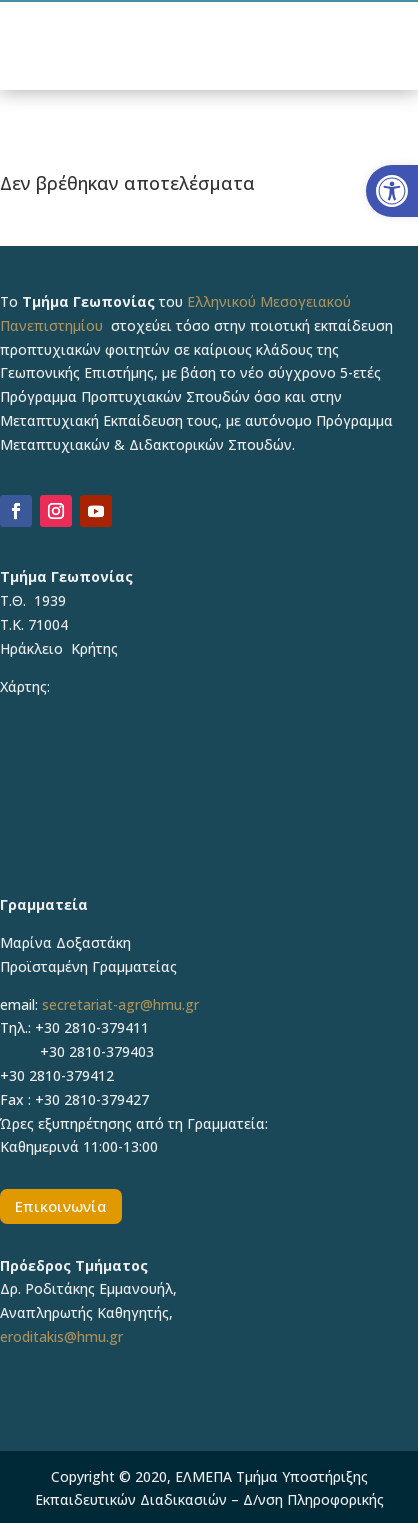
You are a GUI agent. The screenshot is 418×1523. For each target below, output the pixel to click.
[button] (392, 191)
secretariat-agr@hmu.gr (120, 1004)
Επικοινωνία (61, 1206)
